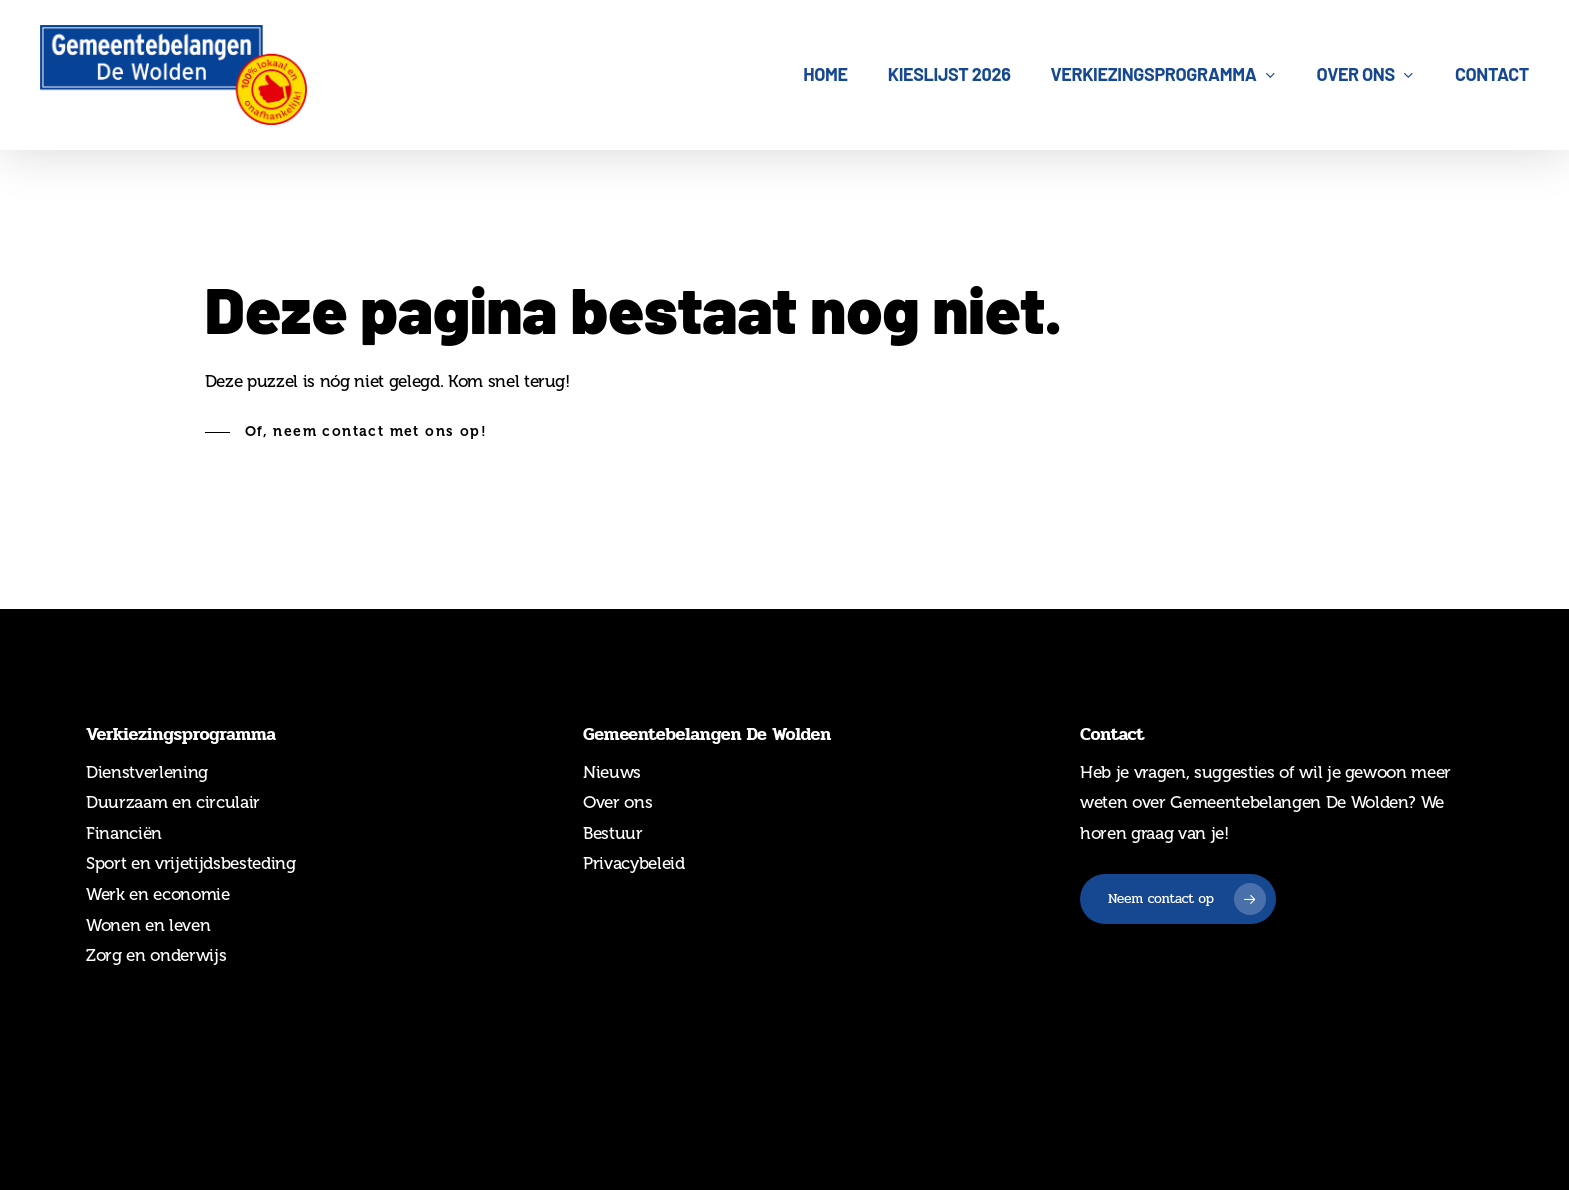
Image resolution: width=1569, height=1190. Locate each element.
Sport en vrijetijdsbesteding (190, 863)
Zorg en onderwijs (156, 955)
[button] (346, 432)
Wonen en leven (148, 925)
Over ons (617, 802)
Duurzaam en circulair (173, 802)
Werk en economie (158, 894)
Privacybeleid (634, 863)
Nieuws (612, 772)
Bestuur (613, 833)
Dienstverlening (147, 772)
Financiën (124, 833)
